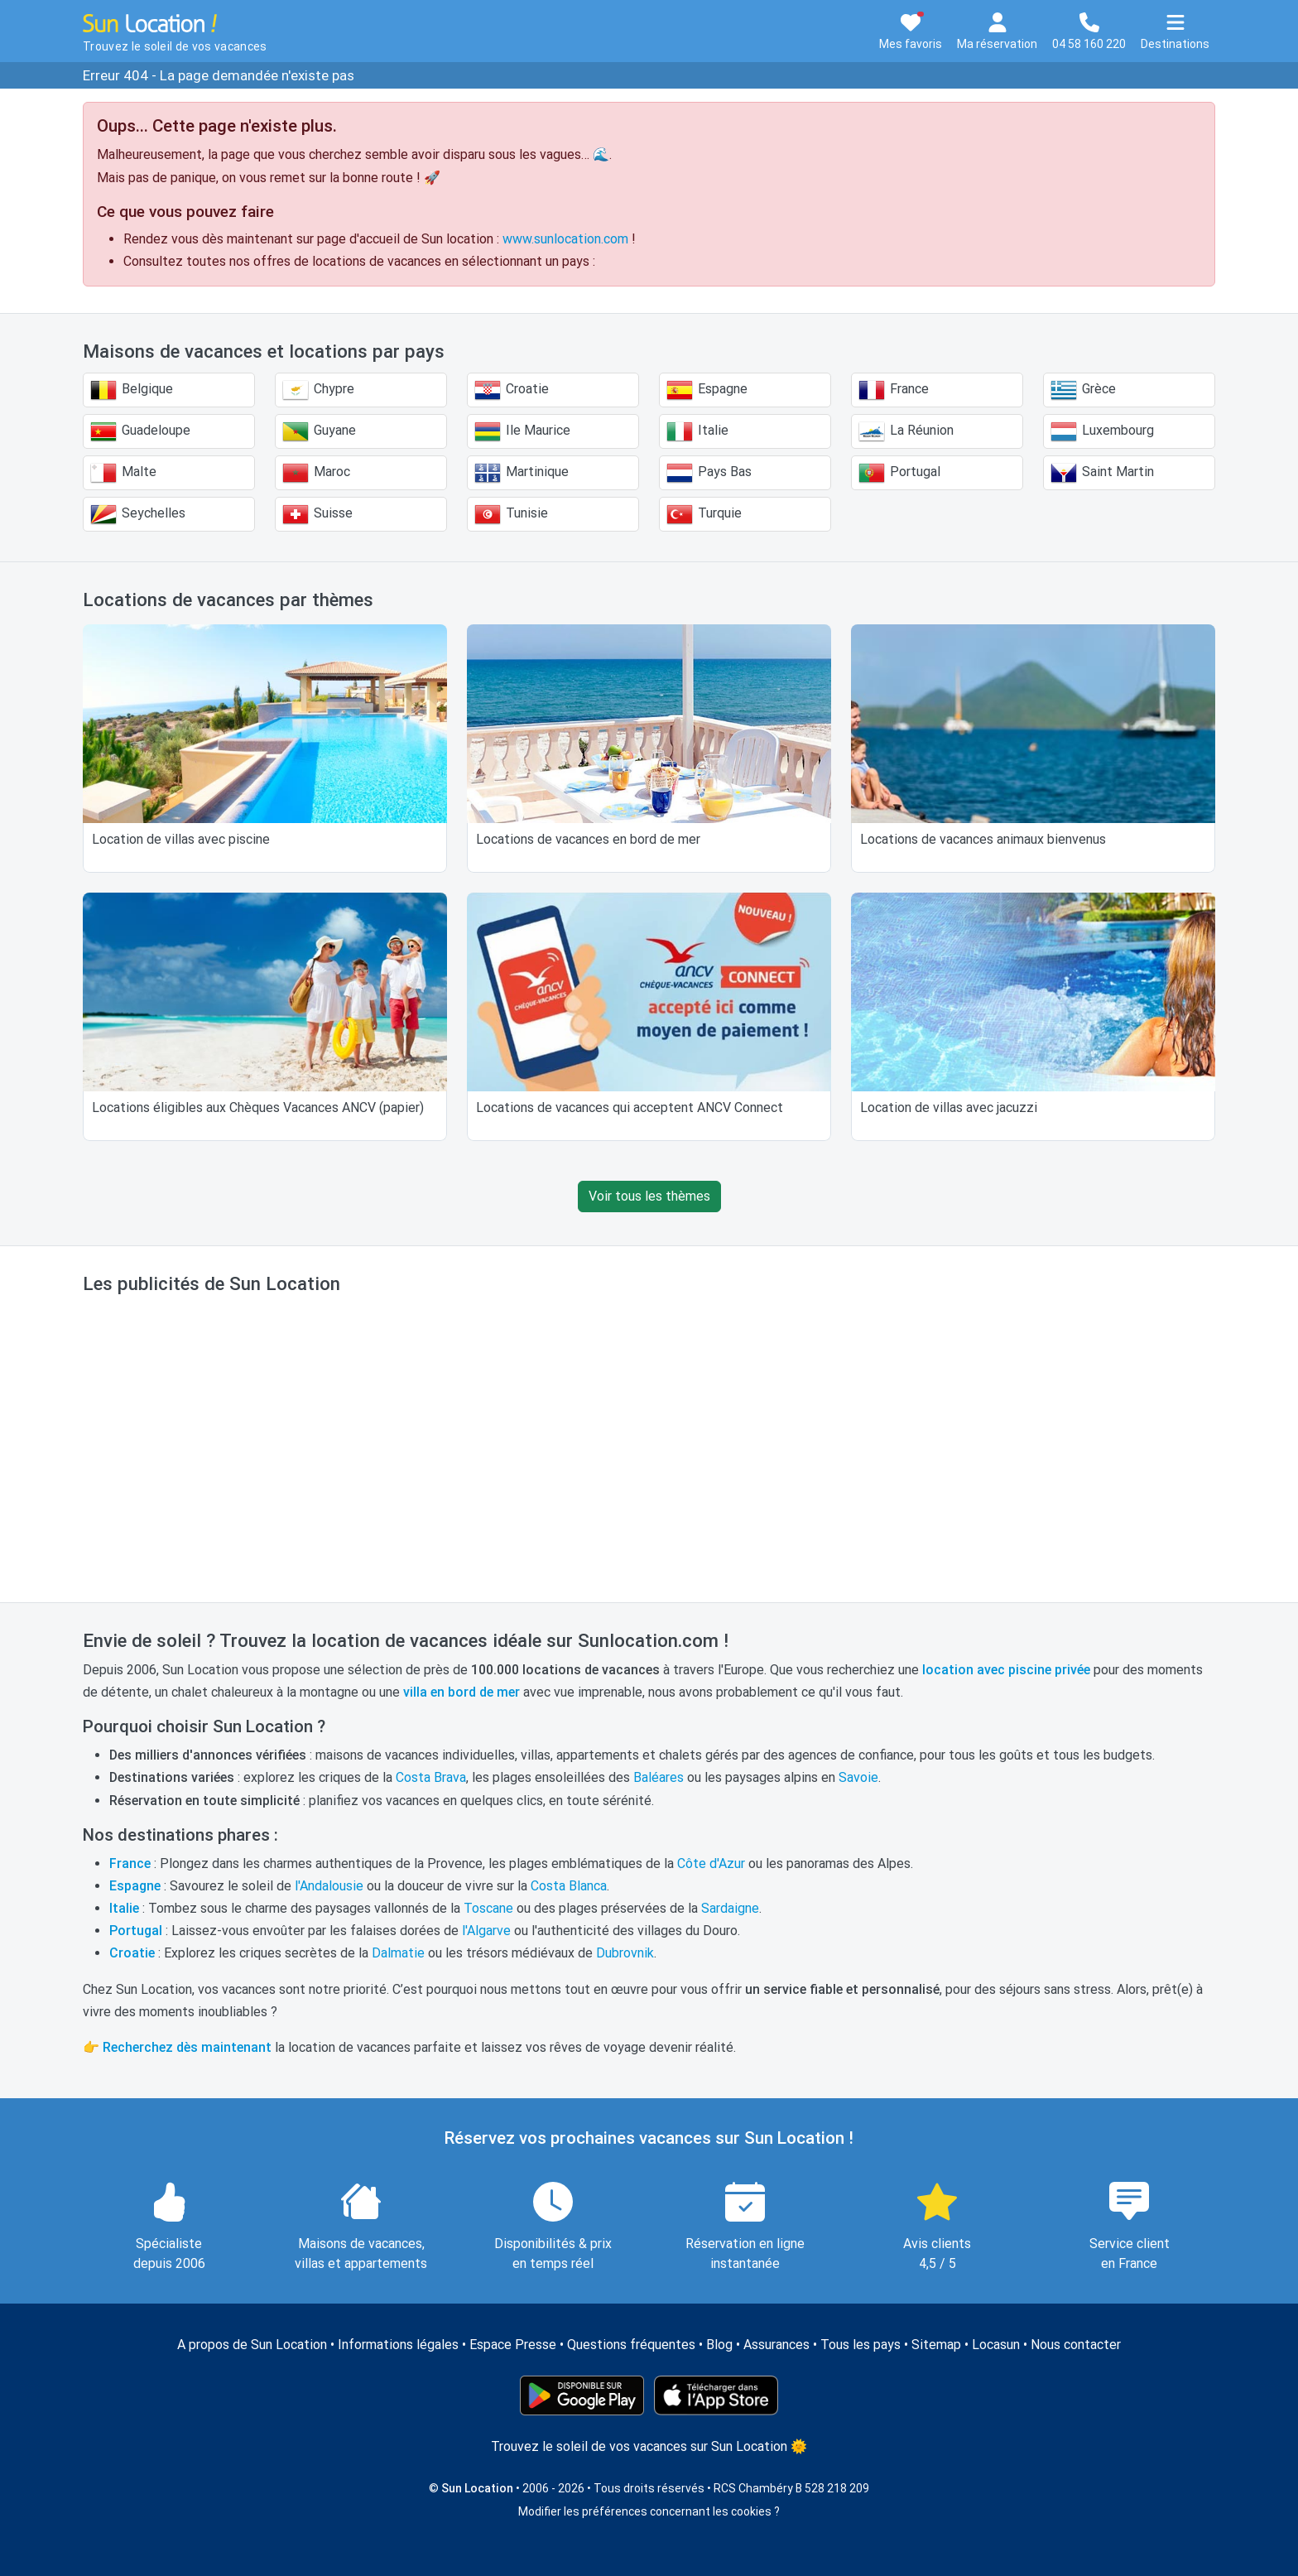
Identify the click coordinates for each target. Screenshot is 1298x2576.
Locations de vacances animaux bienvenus (983, 839)
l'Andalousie (329, 1886)
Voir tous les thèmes (649, 1196)
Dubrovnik (625, 1953)
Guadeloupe (140, 431)
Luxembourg (1102, 431)
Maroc (316, 473)
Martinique (521, 473)
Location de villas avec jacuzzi (948, 1107)
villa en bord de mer (461, 1692)
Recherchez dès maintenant (187, 2047)
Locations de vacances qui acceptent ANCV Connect (629, 1107)
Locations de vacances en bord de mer (588, 839)
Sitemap (936, 2344)
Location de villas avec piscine (181, 839)
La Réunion (906, 431)
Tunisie (511, 514)
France (893, 390)
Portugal (899, 473)
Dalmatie (398, 1953)
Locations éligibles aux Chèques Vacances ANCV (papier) (258, 1107)
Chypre (318, 390)
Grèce (1083, 390)
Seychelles (137, 514)
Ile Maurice (522, 431)
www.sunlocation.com (565, 239)
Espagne (707, 390)
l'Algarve (486, 1930)
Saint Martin (1102, 473)
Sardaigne (730, 1908)
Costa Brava (431, 1777)
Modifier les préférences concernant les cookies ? (649, 2511)
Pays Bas (709, 473)
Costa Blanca (569, 1886)
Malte (123, 473)
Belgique (131, 390)
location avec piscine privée (1006, 1670)
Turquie (704, 514)
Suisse (317, 514)
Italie (697, 431)
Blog (719, 2344)
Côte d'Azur (711, 1863)
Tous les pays (860, 2344)
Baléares (658, 1777)
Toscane (488, 1908)
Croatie (511, 390)
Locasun (996, 2344)
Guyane (319, 431)
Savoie (858, 1777)
